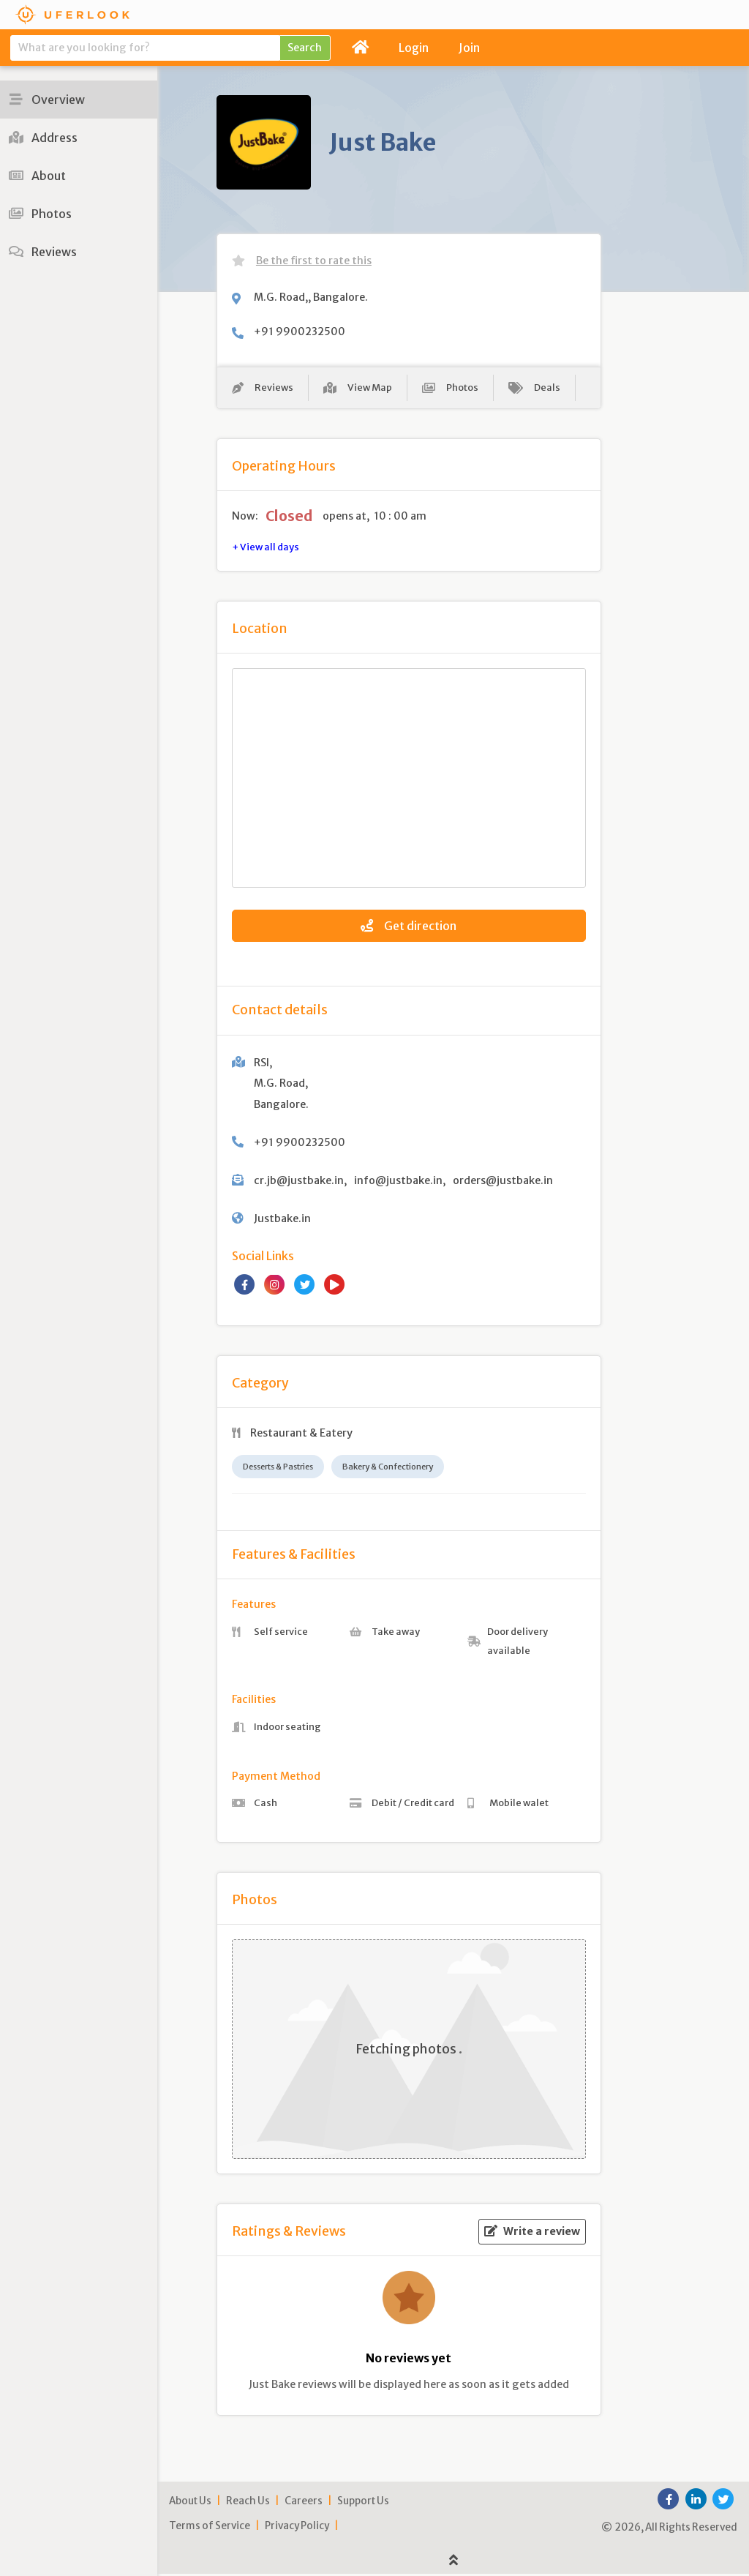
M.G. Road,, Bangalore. (311, 297)
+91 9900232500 (299, 331)
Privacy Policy (297, 2528)
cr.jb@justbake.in (299, 1182)
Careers (304, 2503)
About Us (190, 2503)
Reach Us (248, 2503)
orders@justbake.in (503, 1182)
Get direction (408, 928)
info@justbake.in (398, 1182)
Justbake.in (282, 1220)
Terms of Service (209, 2528)
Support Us (363, 2503)
